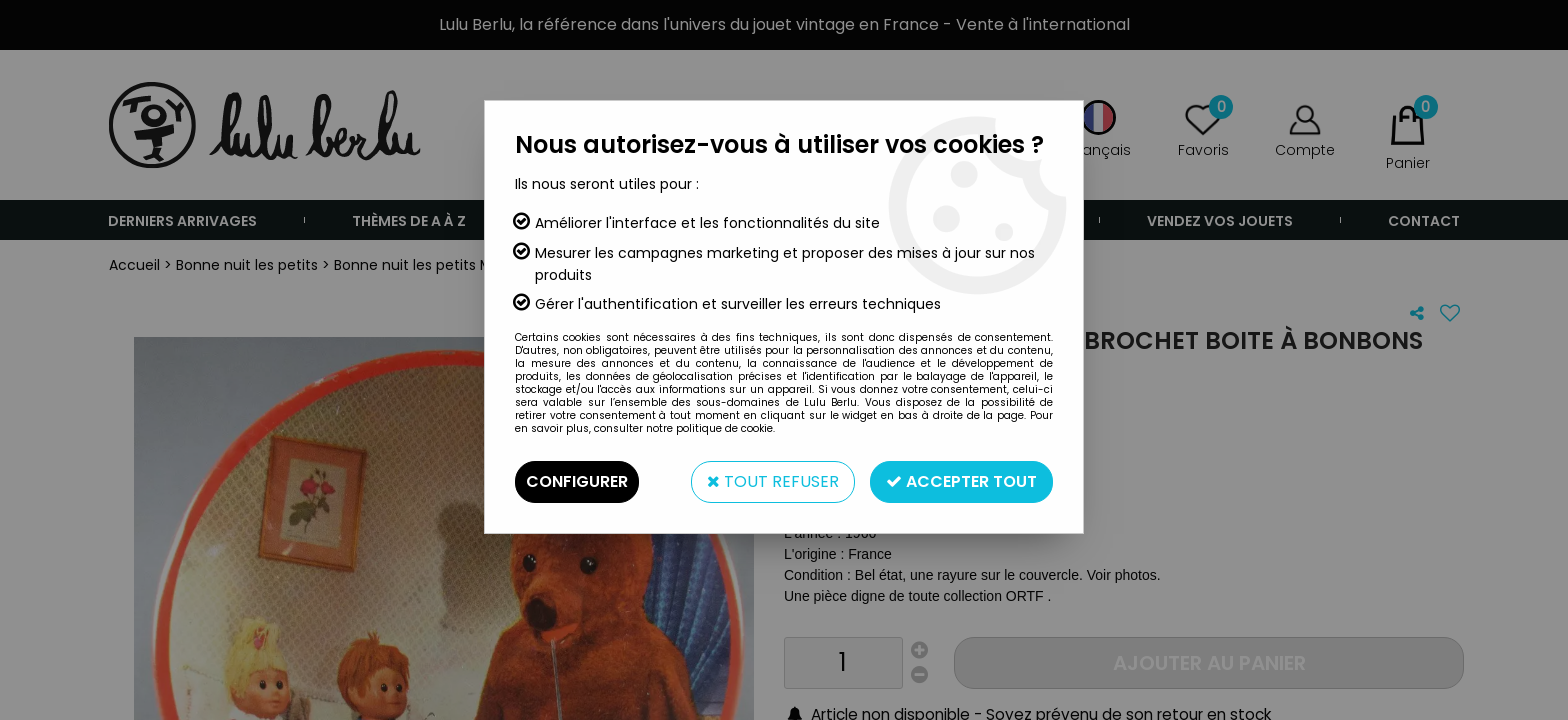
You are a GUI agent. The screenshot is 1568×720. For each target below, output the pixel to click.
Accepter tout (961, 481)
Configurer (577, 481)
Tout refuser (773, 481)
